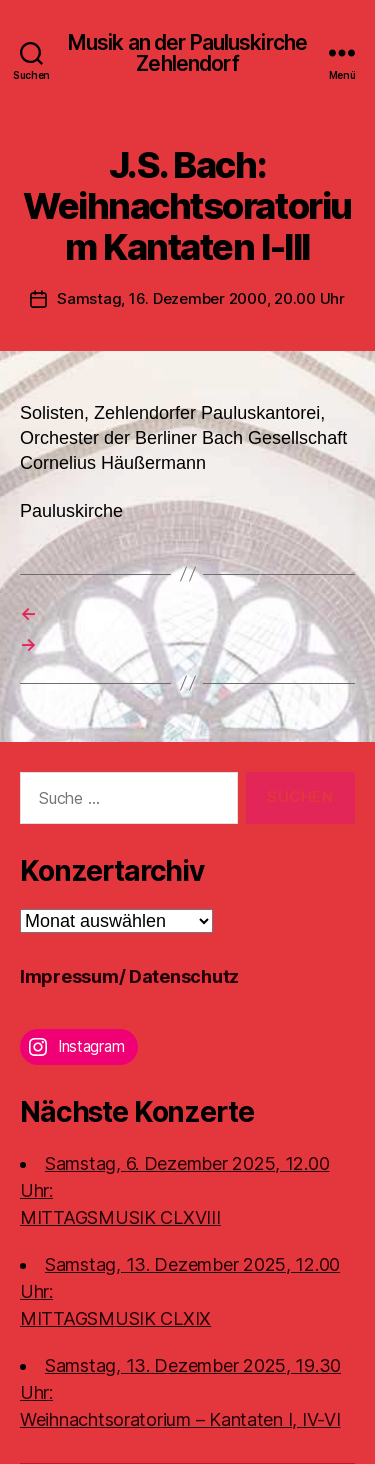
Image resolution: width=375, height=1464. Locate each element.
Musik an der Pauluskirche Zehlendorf (187, 53)
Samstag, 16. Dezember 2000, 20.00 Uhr (201, 298)
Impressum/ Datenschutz (129, 976)
